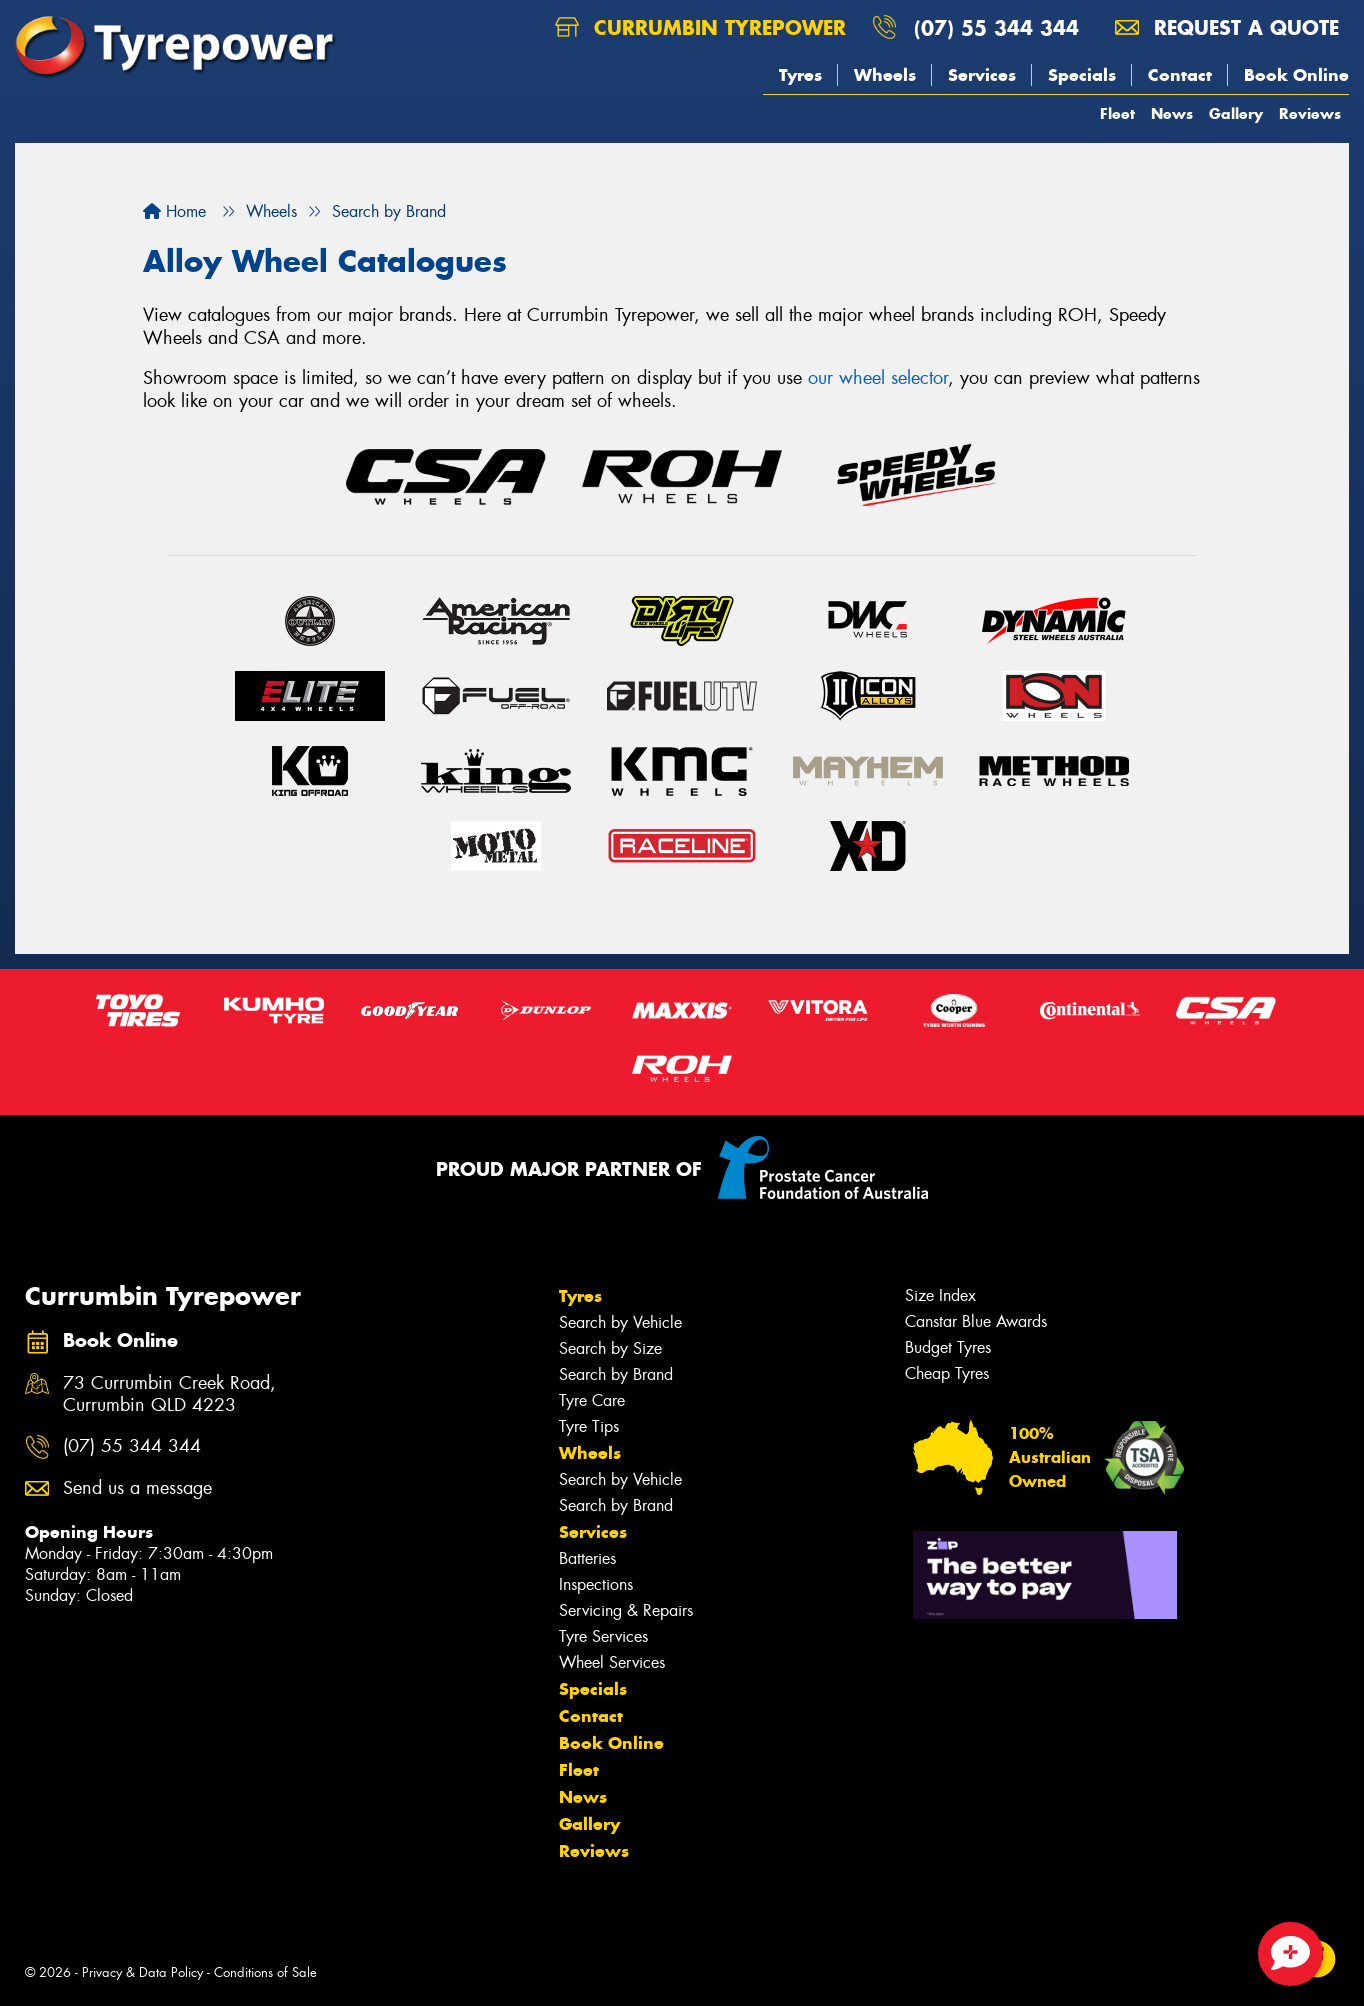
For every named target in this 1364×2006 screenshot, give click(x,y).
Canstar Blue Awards (976, 1321)
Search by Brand (616, 1374)
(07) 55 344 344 (996, 27)
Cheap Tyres (947, 1373)
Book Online (1296, 75)
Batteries (587, 1558)
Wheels (885, 75)
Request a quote (1227, 27)
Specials (1082, 75)
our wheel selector (878, 378)
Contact (1180, 75)
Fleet (1117, 113)
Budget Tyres (948, 1347)
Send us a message (137, 1488)
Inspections (596, 1584)
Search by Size (610, 1348)
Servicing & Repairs (626, 1610)
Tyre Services (603, 1636)
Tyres (800, 75)
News (1172, 113)
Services (982, 75)
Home (174, 211)
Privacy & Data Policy (142, 1972)
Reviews (1310, 113)
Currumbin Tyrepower (700, 27)
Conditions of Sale (265, 1972)
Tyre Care (592, 1400)
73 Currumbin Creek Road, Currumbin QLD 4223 (169, 1395)
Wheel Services (612, 1662)
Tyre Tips (589, 1426)
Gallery (1236, 113)
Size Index (940, 1295)
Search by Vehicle (620, 1322)
